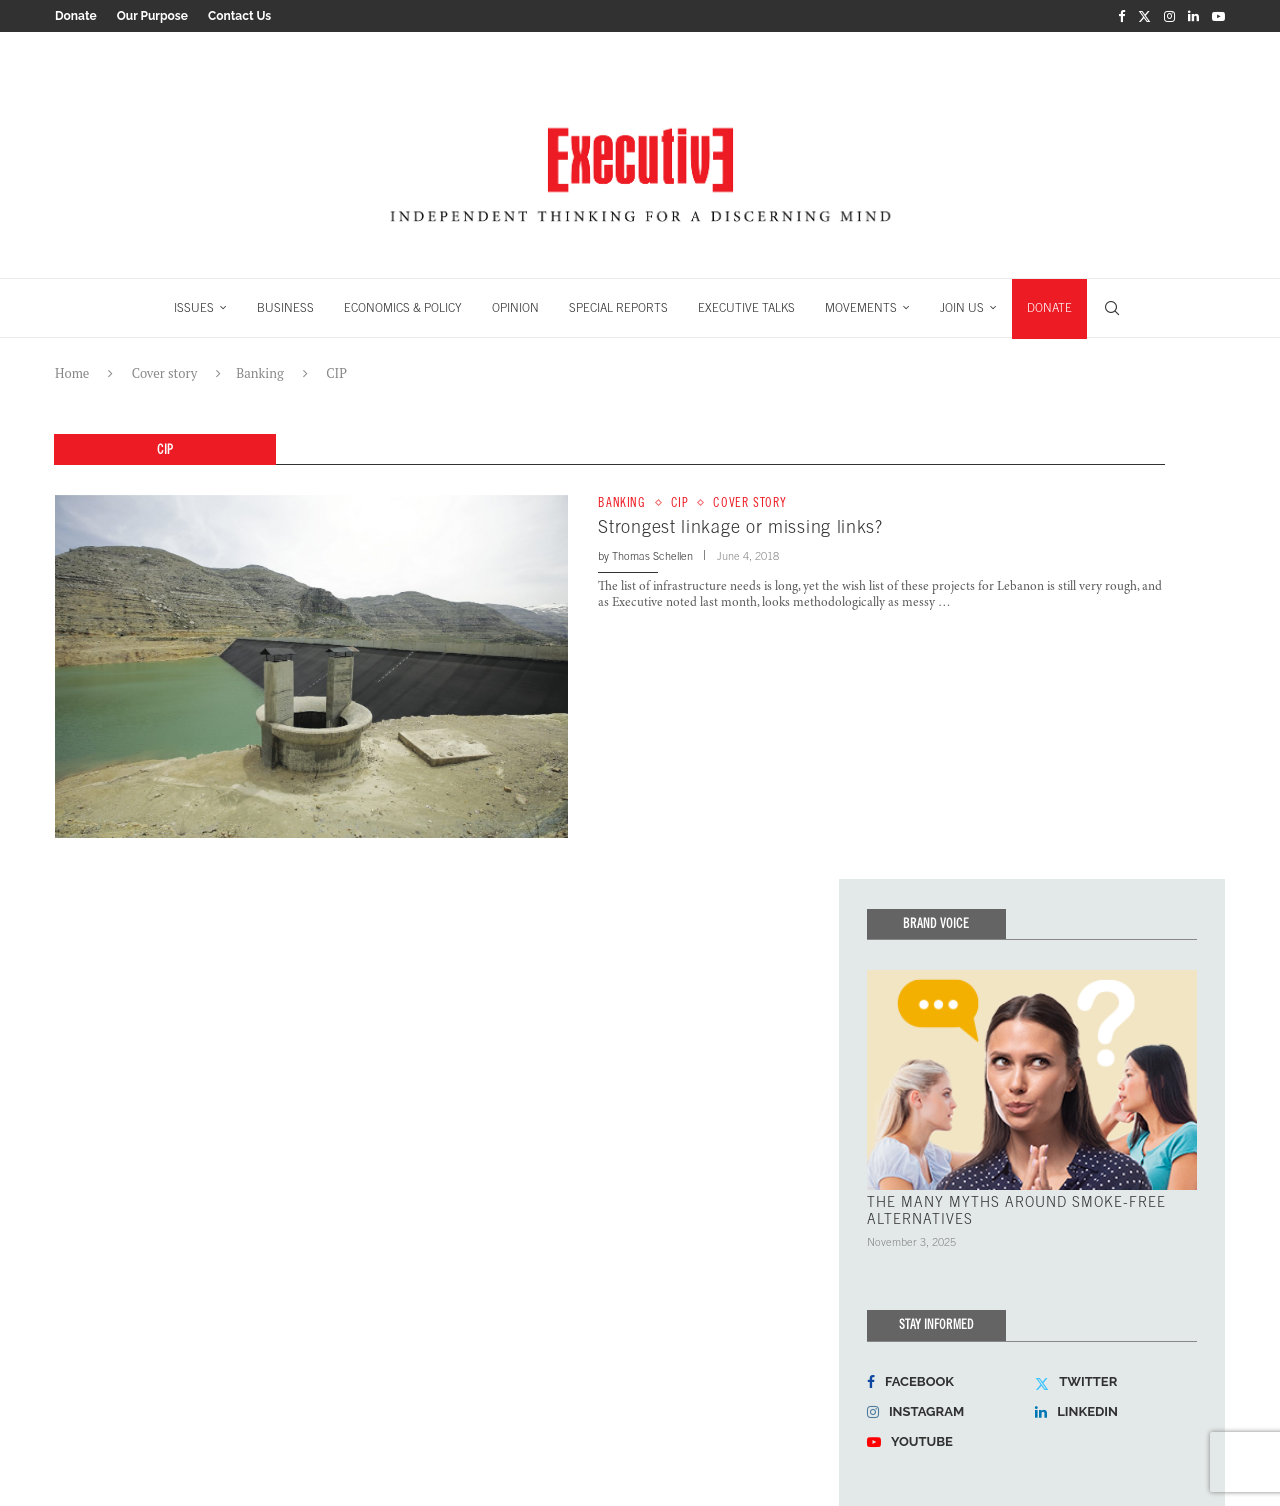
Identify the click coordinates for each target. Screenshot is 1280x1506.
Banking (259, 373)
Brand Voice (936, 922)
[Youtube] (1218, 16)
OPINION (515, 308)
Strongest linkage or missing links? (740, 526)
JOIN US (962, 308)
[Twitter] (1144, 16)
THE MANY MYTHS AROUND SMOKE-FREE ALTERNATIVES (1016, 1209)
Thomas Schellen (652, 556)
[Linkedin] (1193, 16)
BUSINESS (285, 308)
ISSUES (194, 308)
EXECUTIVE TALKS (746, 308)
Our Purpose (152, 16)
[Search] (1112, 308)
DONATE (1049, 308)
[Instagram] (1169, 16)
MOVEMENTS (861, 308)
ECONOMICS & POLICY (403, 308)
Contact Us (239, 16)
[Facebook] (1121, 16)
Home (72, 373)
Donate (76, 16)
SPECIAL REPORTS (618, 308)
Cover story (164, 373)
